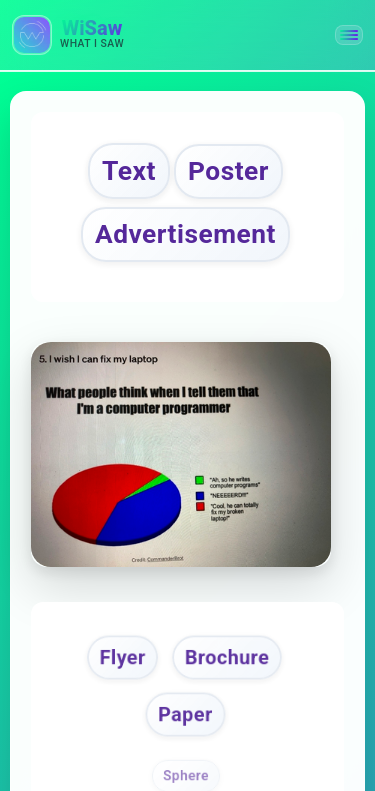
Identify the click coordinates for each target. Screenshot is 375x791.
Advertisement (185, 234)
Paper (185, 714)
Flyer (122, 657)
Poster (228, 171)
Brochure (227, 657)
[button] (349, 35)
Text (129, 170)
